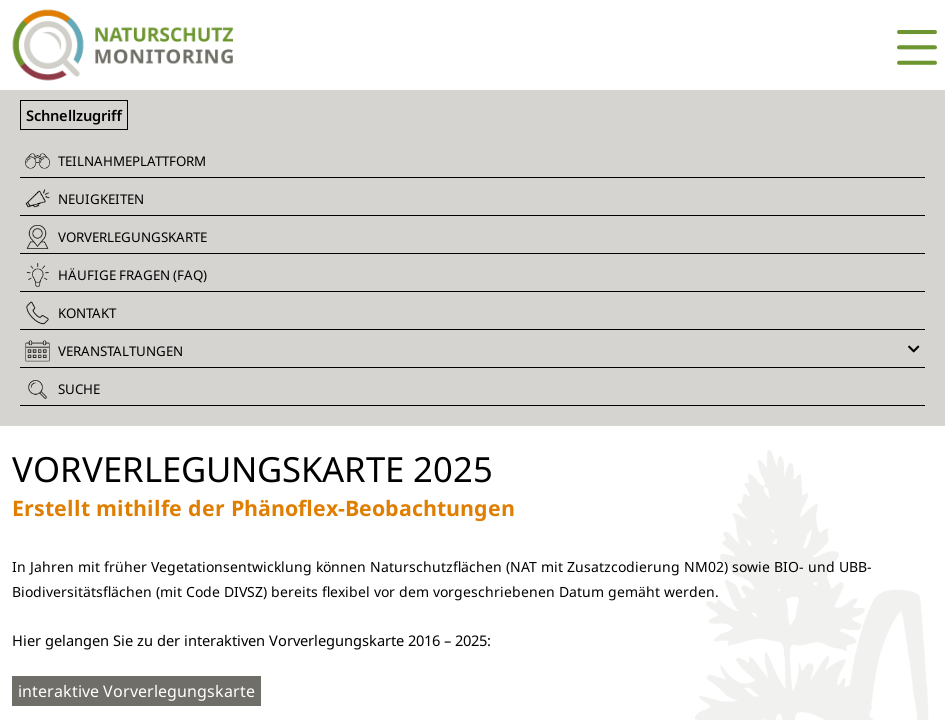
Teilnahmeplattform (115, 161)
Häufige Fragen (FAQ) (116, 275)
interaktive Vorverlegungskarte (136, 691)
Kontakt (70, 313)
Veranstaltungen (472, 351)
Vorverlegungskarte (116, 237)
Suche (62, 389)
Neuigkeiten (84, 198)
